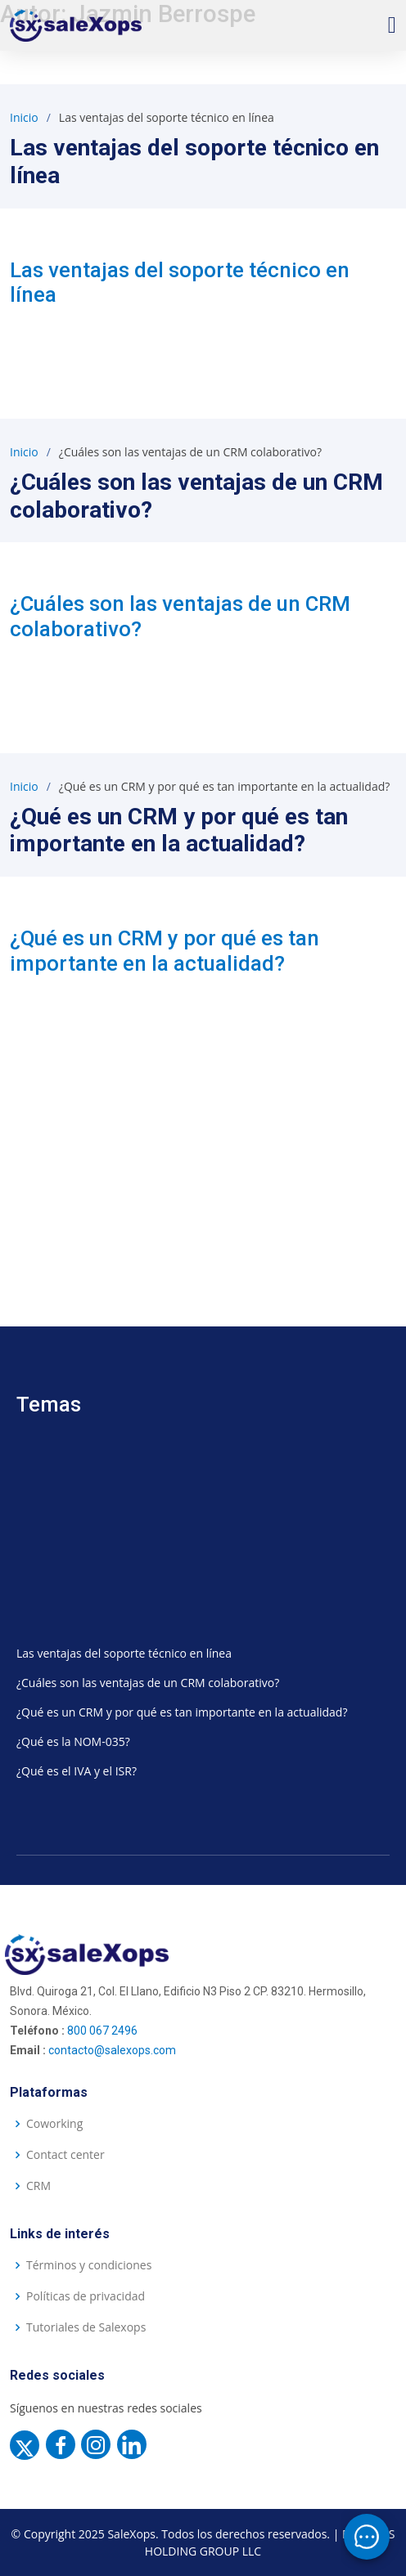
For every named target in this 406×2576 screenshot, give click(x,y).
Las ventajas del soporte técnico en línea (124, 1653)
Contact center (65, 2155)
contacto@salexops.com (112, 2050)
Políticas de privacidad (85, 2296)
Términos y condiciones (88, 2265)
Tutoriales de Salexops (86, 2327)
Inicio (24, 117)
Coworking (54, 2123)
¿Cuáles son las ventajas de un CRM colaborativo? (147, 1682)
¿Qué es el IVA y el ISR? (76, 1771)
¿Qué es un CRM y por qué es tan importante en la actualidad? (164, 951)
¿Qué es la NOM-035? (73, 1741)
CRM (38, 2186)
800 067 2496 (102, 2030)
